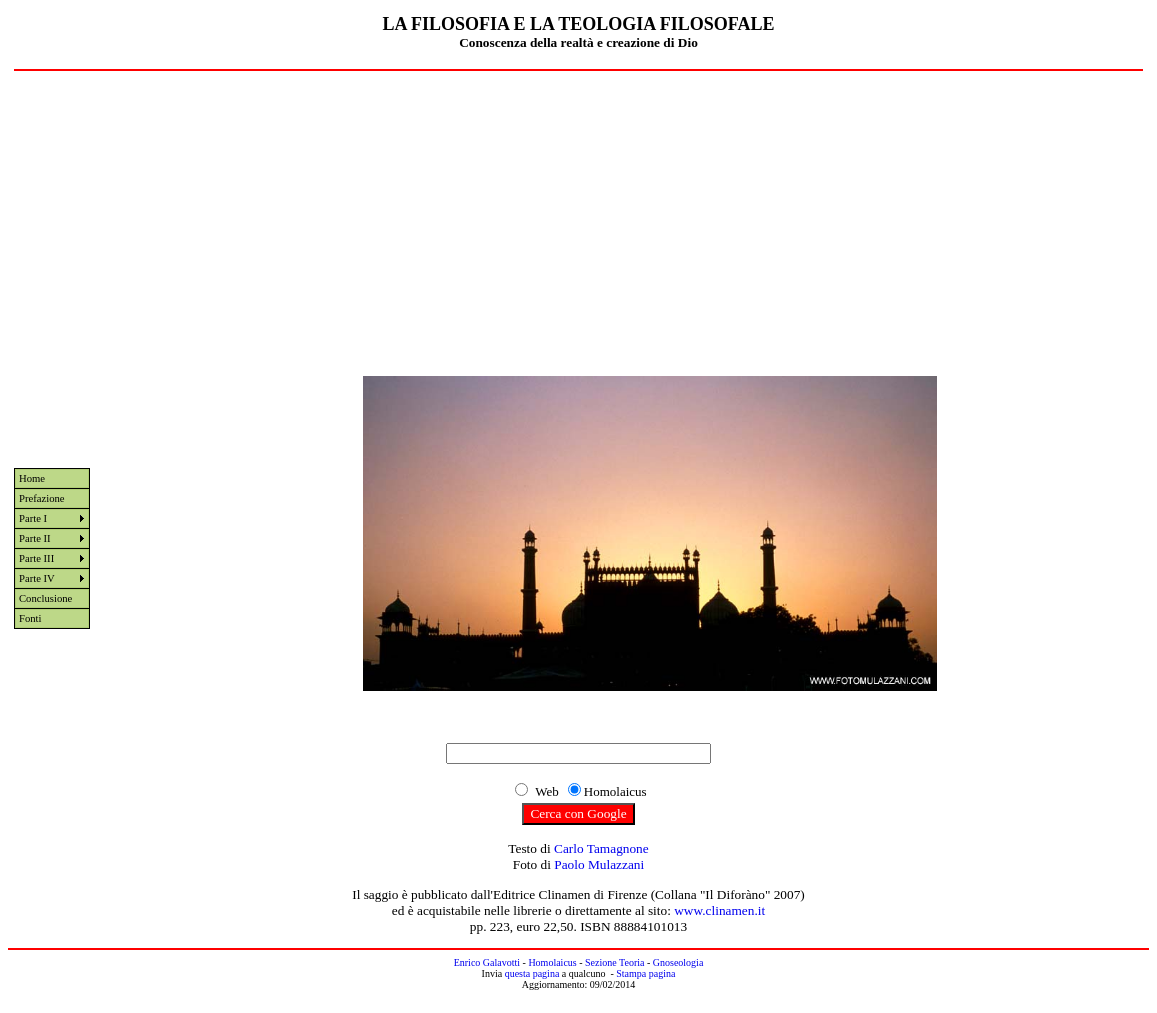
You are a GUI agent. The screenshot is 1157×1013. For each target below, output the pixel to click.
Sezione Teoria (614, 962)
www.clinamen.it (719, 910)
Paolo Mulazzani (599, 864)
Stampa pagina (645, 973)
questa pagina (532, 973)
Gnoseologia (678, 962)
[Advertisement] (578, 221)
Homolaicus (552, 962)
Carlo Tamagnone (601, 848)
